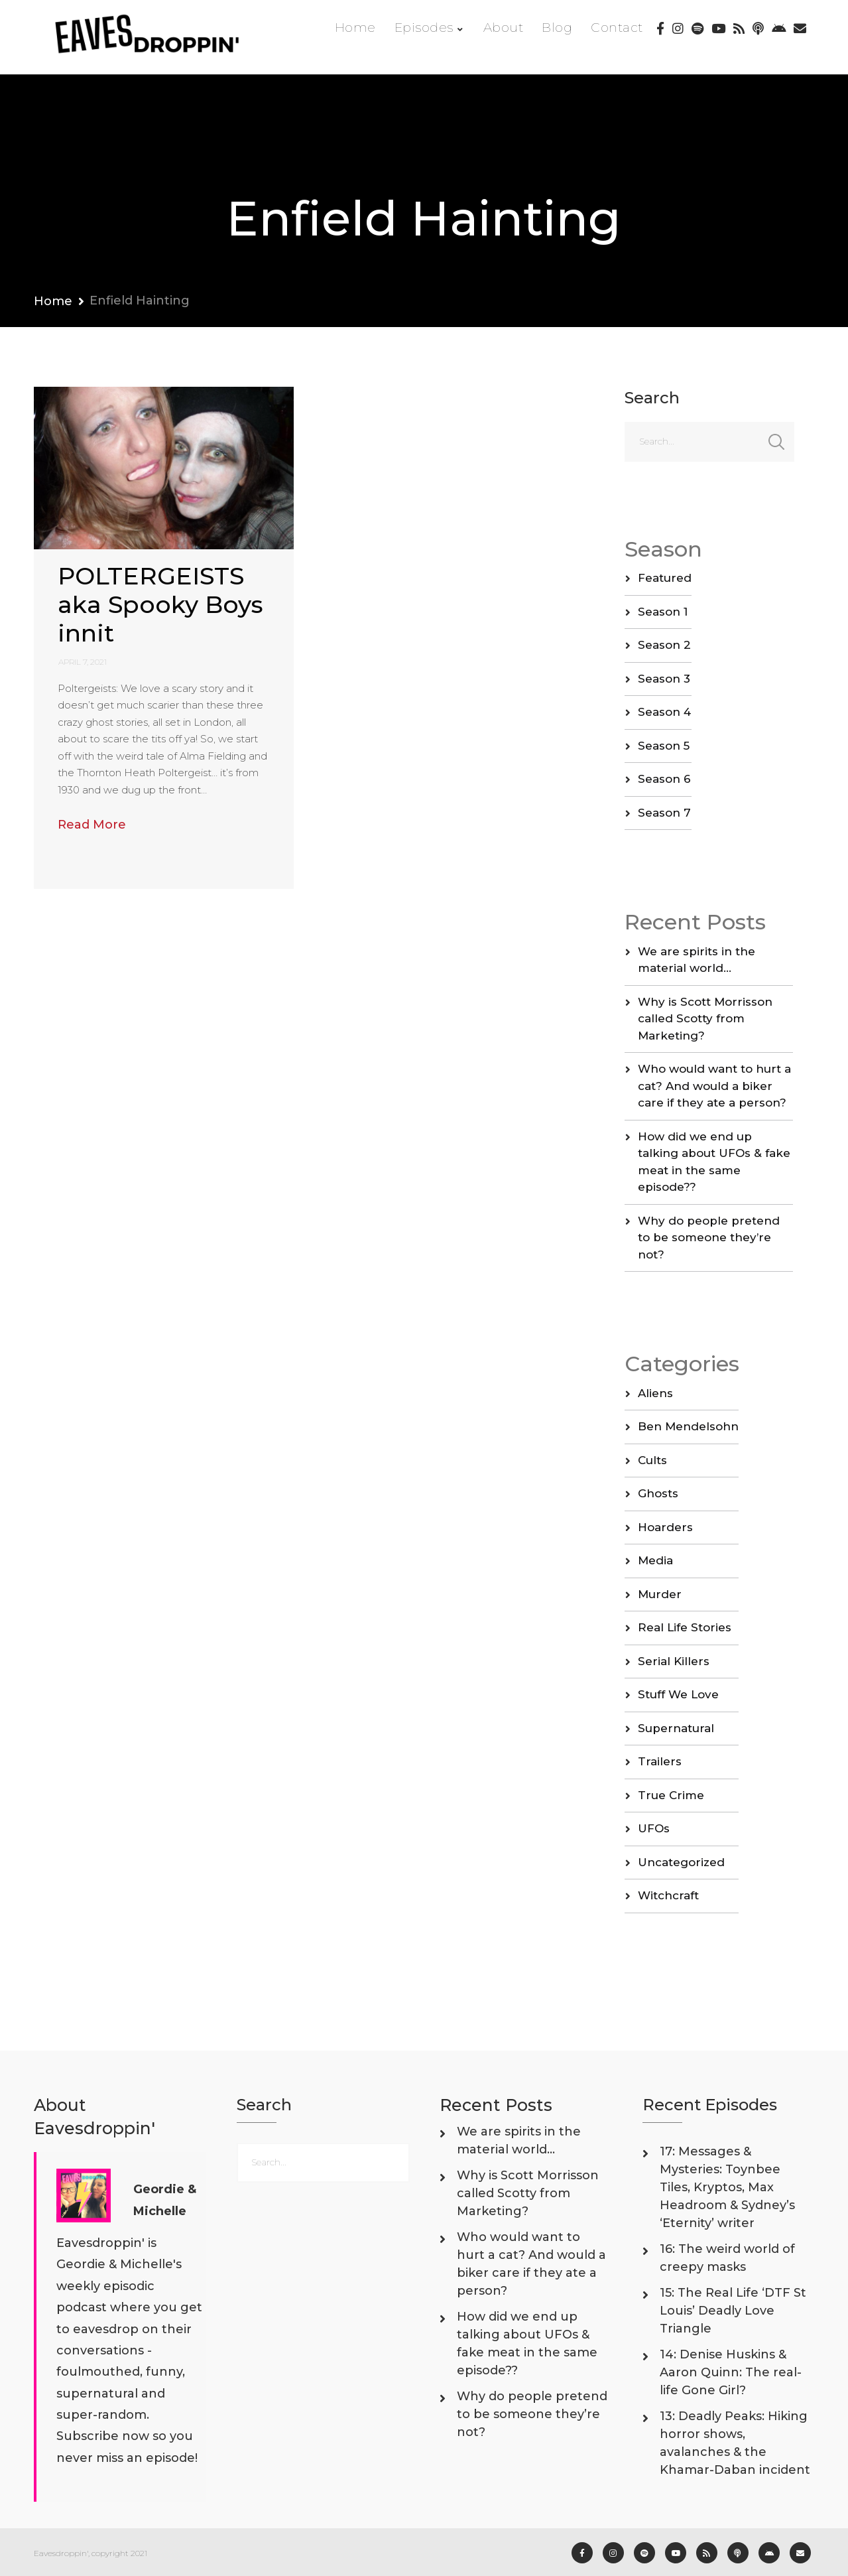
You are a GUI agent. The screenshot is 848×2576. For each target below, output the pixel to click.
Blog (557, 27)
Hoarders (665, 1527)
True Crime (671, 1795)
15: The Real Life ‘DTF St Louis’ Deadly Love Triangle (733, 2310)
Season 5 (664, 745)
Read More (92, 824)
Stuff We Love (678, 1694)
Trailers (660, 1761)
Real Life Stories (684, 1627)
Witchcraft (668, 1895)
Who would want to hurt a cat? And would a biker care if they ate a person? (714, 1085)
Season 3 (664, 678)
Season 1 (663, 611)
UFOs (654, 1828)
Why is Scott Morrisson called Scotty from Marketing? (705, 1018)
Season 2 (664, 644)
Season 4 (664, 711)
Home (355, 27)
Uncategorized (681, 1862)
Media (655, 1560)
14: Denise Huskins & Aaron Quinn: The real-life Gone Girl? (731, 2372)
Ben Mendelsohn (688, 1426)
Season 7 (664, 812)
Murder (660, 1594)
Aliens (655, 1393)
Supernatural (676, 1728)
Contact (617, 27)
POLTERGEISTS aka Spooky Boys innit (160, 604)
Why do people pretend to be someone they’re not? (709, 1237)
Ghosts (658, 1493)
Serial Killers (673, 1661)
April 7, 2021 (82, 662)
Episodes (424, 27)
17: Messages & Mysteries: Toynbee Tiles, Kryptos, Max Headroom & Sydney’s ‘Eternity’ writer (727, 2187)
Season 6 (664, 778)
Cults (652, 1460)
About (503, 27)
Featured (665, 577)
